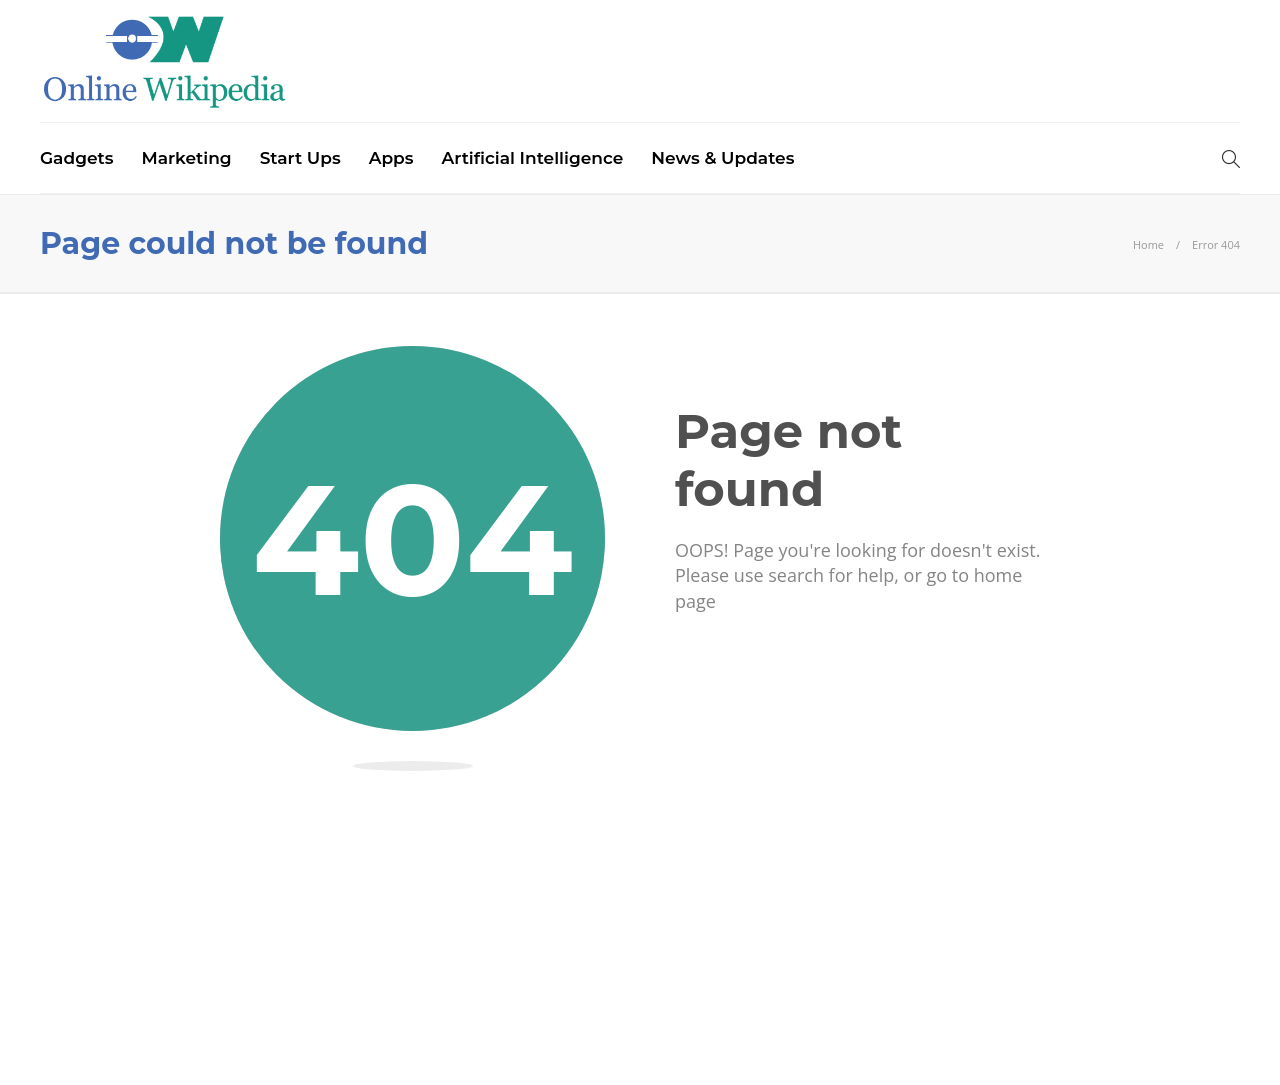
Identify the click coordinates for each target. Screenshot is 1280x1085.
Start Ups (300, 158)
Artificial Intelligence (533, 158)
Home (1148, 244)
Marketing (186, 158)
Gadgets (76, 158)
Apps (391, 158)
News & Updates (722, 158)
